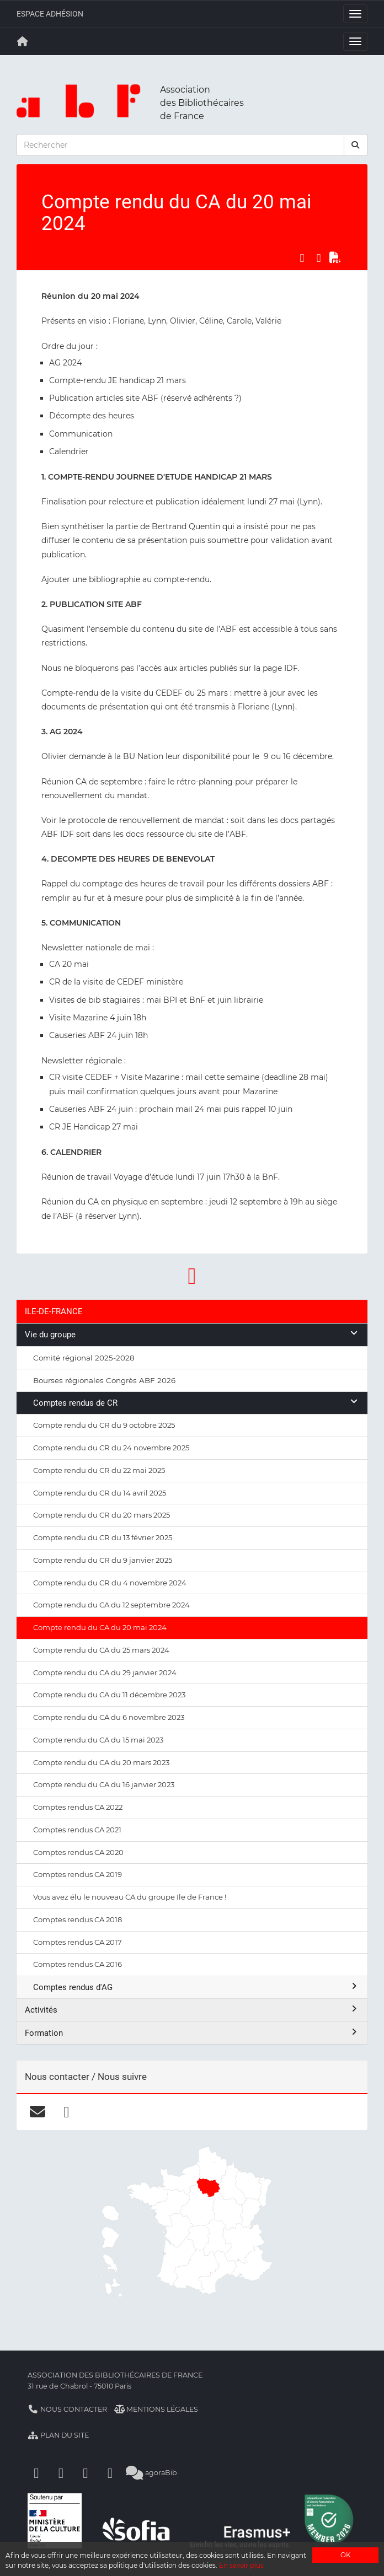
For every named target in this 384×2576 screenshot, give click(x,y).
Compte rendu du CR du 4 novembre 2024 (109, 1582)
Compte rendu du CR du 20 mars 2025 (101, 1514)
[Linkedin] (61, 2473)
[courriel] (37, 2112)
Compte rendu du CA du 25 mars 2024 (101, 1649)
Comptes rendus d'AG (196, 1987)
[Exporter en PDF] (335, 257)
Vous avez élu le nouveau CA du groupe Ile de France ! (129, 1896)
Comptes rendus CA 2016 (77, 1964)
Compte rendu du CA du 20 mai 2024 (100, 1627)
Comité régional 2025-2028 (84, 1357)
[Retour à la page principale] (22, 41)
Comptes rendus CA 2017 (77, 1942)
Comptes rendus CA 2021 (77, 1829)
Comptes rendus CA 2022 (77, 1807)
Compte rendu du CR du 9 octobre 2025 (104, 1425)
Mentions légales (156, 2409)
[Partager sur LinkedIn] (319, 257)
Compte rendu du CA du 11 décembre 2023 (109, 1694)
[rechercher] (356, 145)
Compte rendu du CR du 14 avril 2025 (99, 1492)
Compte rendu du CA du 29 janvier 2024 (105, 1672)
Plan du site (58, 2435)
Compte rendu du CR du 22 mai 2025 (99, 1470)
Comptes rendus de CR (196, 1402)
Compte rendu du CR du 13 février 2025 (102, 1537)
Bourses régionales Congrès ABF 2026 (104, 1380)
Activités (192, 2009)
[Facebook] (36, 2473)
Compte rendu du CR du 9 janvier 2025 (102, 1560)
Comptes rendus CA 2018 (77, 1919)
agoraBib (151, 2473)
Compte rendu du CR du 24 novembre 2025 (111, 1447)
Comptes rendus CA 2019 (77, 1874)
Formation (192, 2033)
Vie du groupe (192, 1334)
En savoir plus (241, 2565)
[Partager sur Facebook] (302, 257)
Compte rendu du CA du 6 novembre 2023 (108, 1717)
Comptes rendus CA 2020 (78, 1852)
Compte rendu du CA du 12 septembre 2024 (111, 1604)
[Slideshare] (110, 2473)
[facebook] (66, 2112)
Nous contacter (67, 2409)
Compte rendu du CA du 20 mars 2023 (101, 1762)
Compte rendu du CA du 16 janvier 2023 (103, 1784)
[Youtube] (85, 2473)
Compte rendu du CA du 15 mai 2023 (98, 1739)
